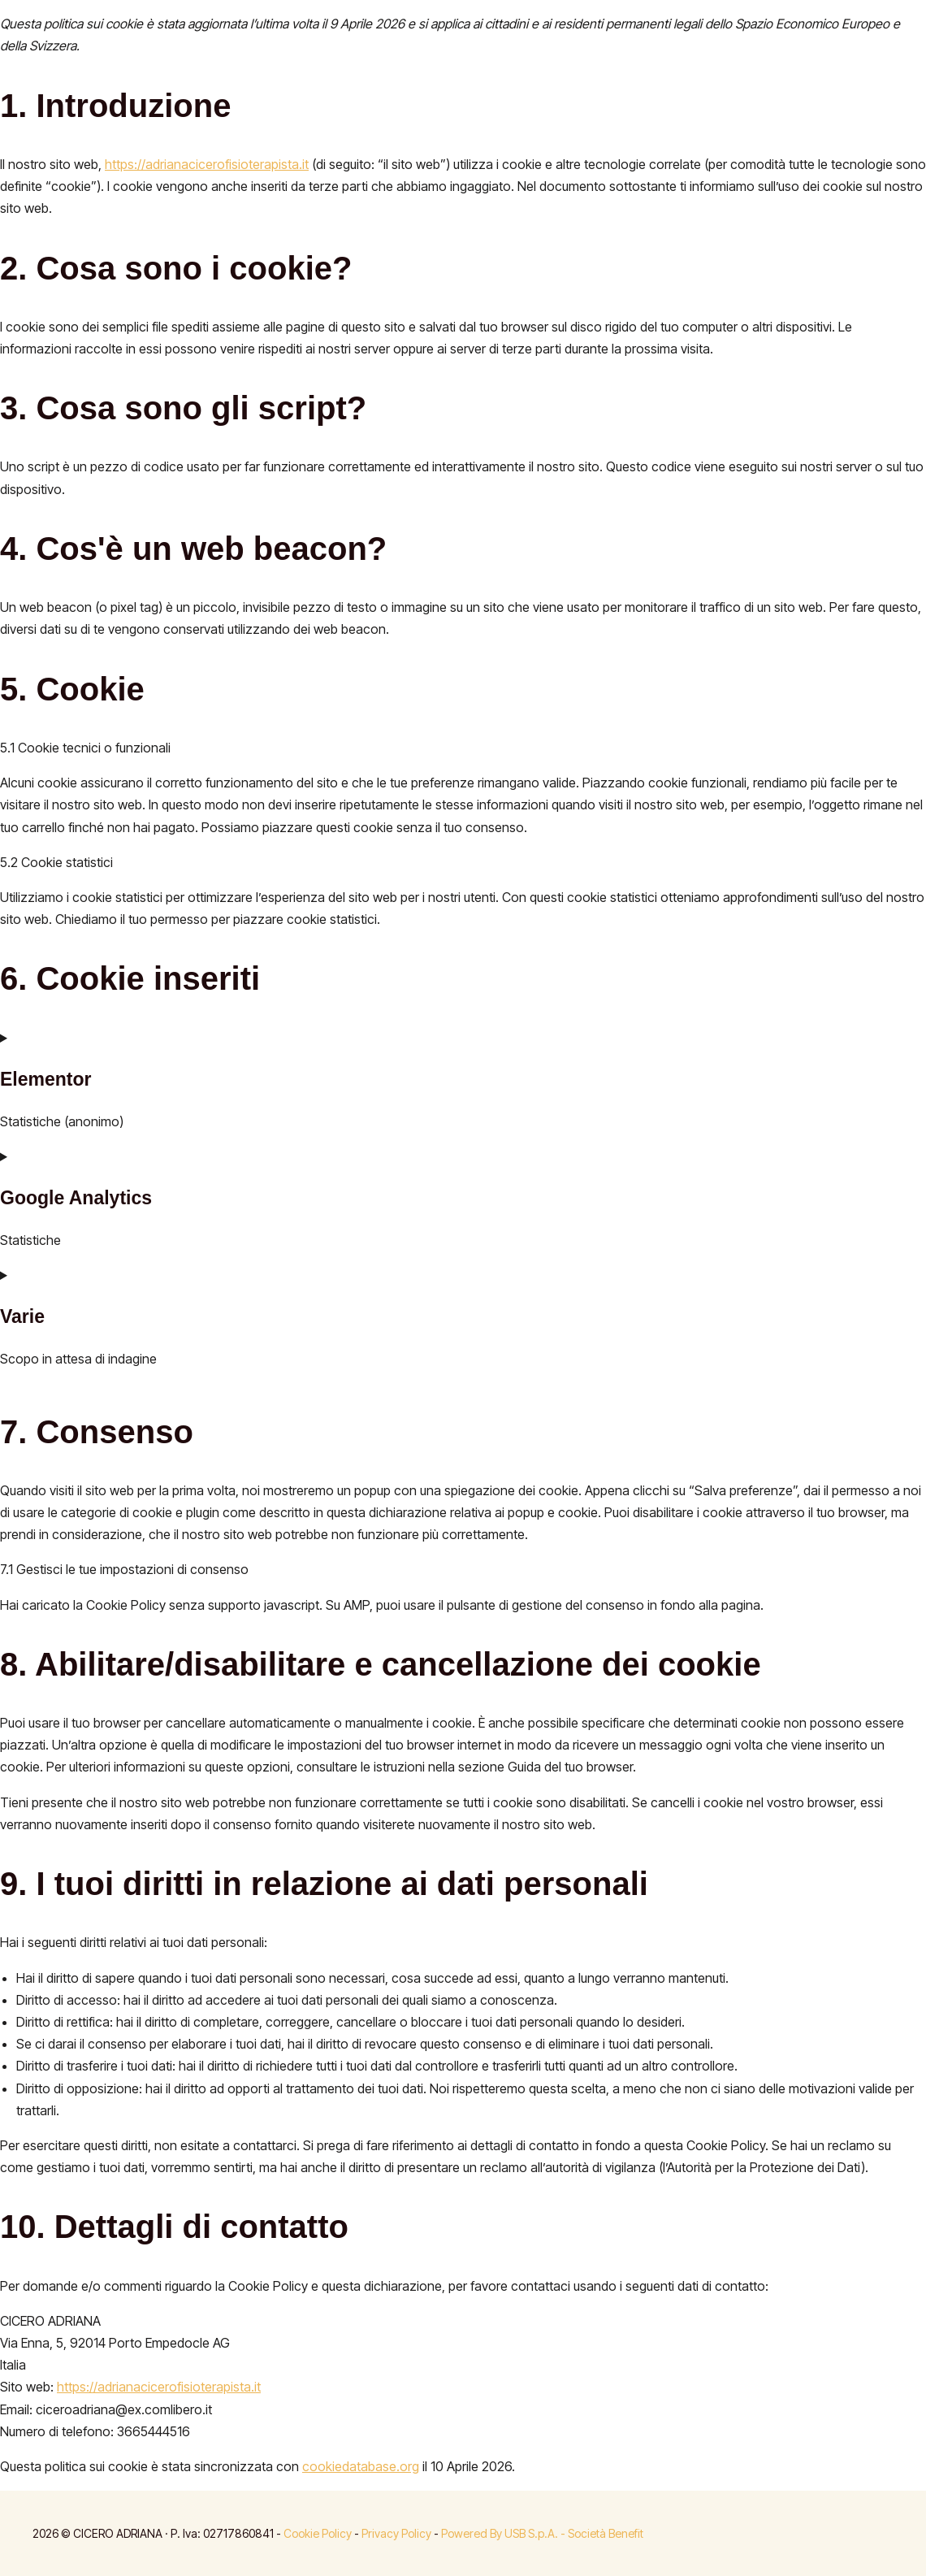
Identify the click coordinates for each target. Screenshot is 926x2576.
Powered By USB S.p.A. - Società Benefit (542, 2533)
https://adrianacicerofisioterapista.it (207, 164)
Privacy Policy (396, 2533)
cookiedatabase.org (360, 2466)
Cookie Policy (317, 2533)
